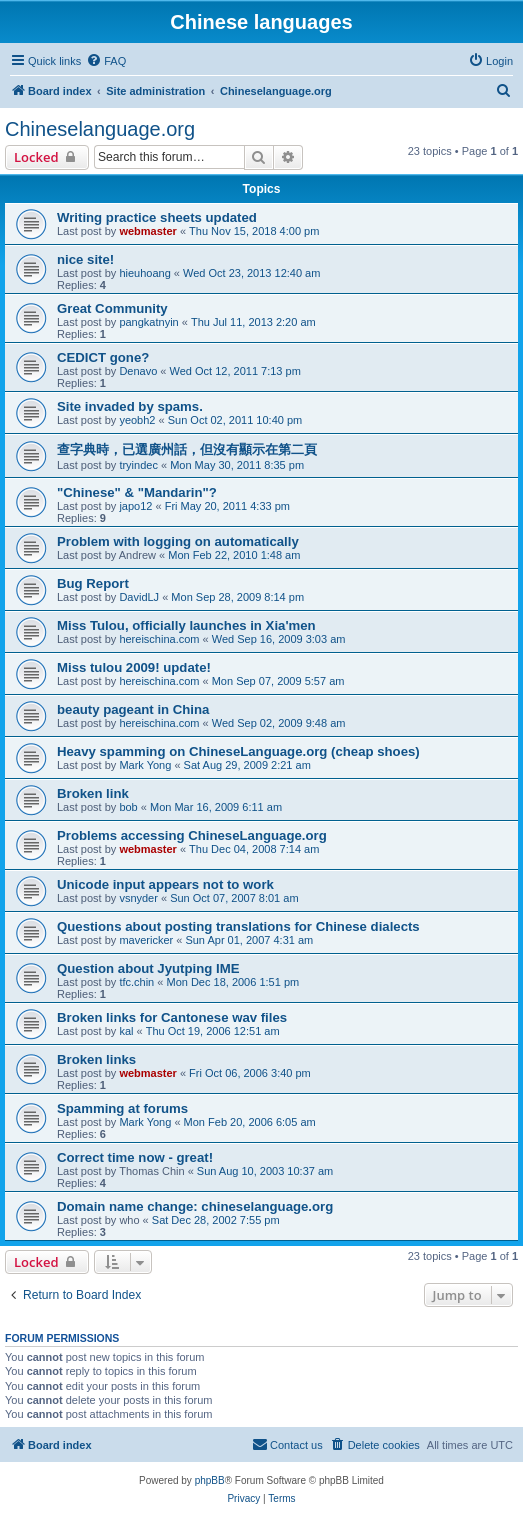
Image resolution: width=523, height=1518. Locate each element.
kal (126, 1031)
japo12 (135, 506)
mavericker (146, 940)
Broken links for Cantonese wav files (172, 1017)
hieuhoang (144, 273)
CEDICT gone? (103, 357)
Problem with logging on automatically (178, 541)
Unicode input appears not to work (165, 884)
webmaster (147, 231)
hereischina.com (159, 639)
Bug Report (93, 583)
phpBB (210, 1480)
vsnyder (138, 898)
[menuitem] (106, 61)
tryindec (138, 465)
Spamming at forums (122, 1108)
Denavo (138, 371)
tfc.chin (136, 982)
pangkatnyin (148, 322)
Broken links (96, 1059)
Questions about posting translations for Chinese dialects (238, 926)
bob (128, 807)
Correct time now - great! (135, 1157)
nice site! (85, 259)
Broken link (93, 793)
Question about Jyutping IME (148, 968)
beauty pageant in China (133, 709)
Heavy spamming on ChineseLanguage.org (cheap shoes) (238, 751)
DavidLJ (139, 597)
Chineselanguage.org (100, 129)
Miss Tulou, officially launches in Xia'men (186, 625)
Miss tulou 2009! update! (134, 667)
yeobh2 (137, 420)
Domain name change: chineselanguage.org (195, 1206)
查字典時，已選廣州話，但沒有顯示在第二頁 (187, 449)
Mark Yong (145, 765)
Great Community (112, 308)
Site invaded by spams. (130, 406)
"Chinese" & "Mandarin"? (137, 492)
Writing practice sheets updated (157, 217)
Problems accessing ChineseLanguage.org (192, 835)
